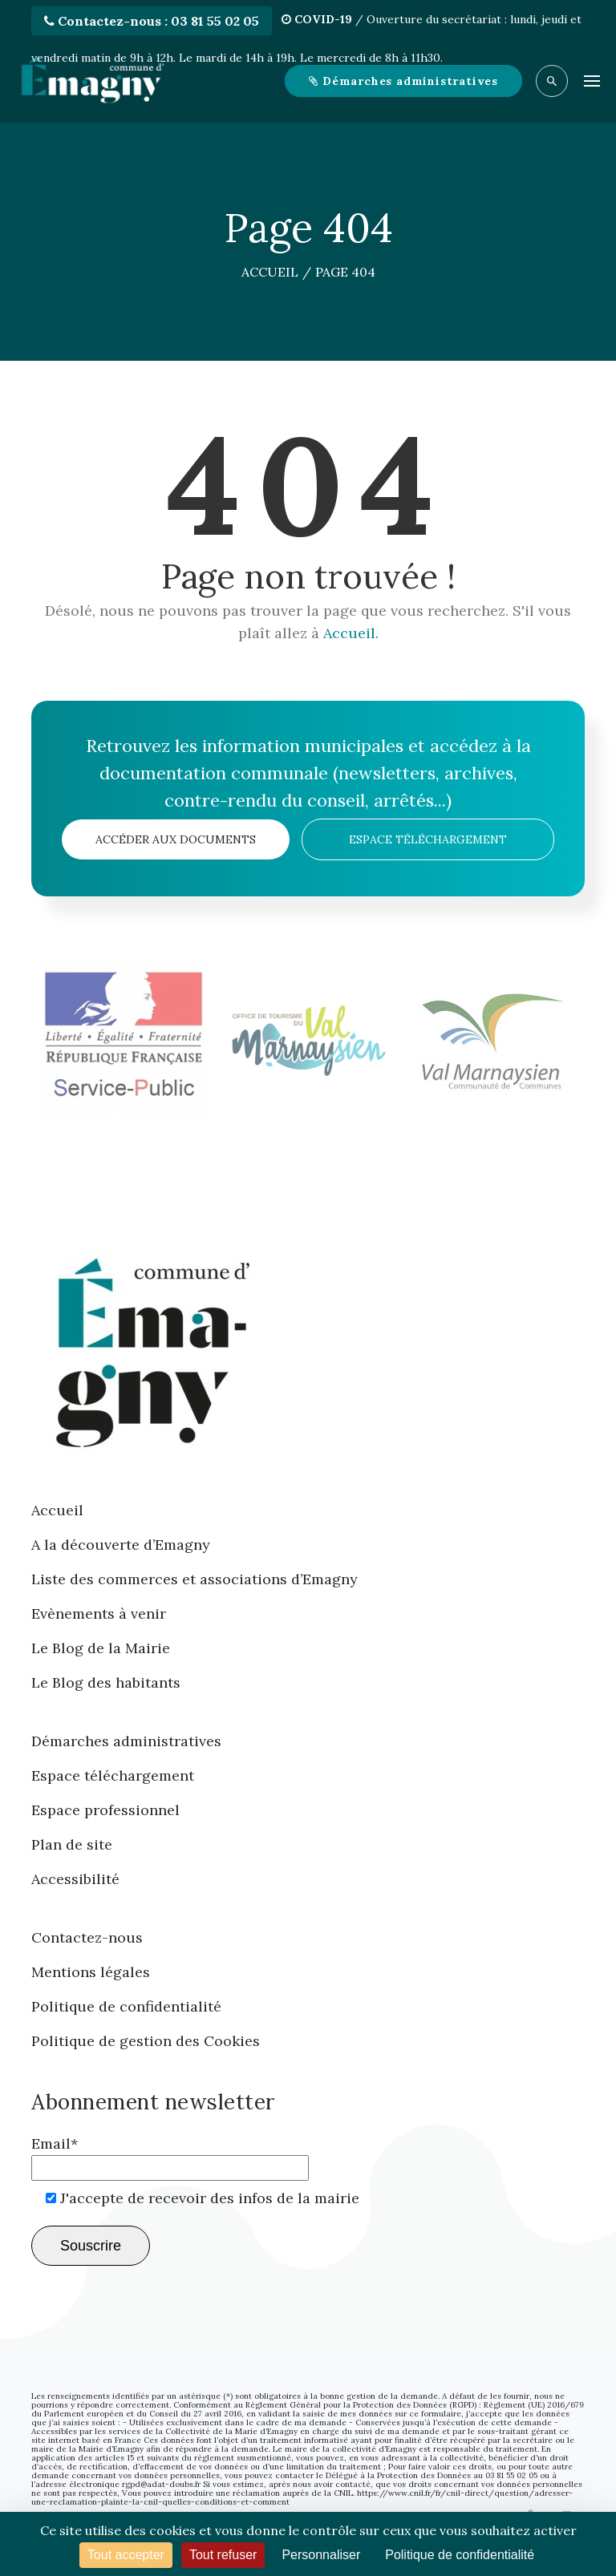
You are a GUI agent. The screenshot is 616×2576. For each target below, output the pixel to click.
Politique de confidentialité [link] (459, 2555)
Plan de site (71, 1844)
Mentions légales (90, 1972)
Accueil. (351, 633)
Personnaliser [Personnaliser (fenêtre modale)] (321, 2555)
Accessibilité (75, 1879)
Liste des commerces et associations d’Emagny (194, 1579)
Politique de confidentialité (126, 2006)
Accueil (57, 1510)
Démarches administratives (126, 1741)
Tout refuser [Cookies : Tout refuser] (223, 2555)
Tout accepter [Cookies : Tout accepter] (125, 2555)
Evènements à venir (98, 1613)
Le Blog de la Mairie (100, 1648)
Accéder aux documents (175, 839)
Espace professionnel (105, 1810)
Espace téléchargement (428, 839)
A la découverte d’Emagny (120, 1544)
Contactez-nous (87, 1937)
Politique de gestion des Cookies (145, 2041)
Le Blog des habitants (105, 1682)
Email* (170, 2155)
